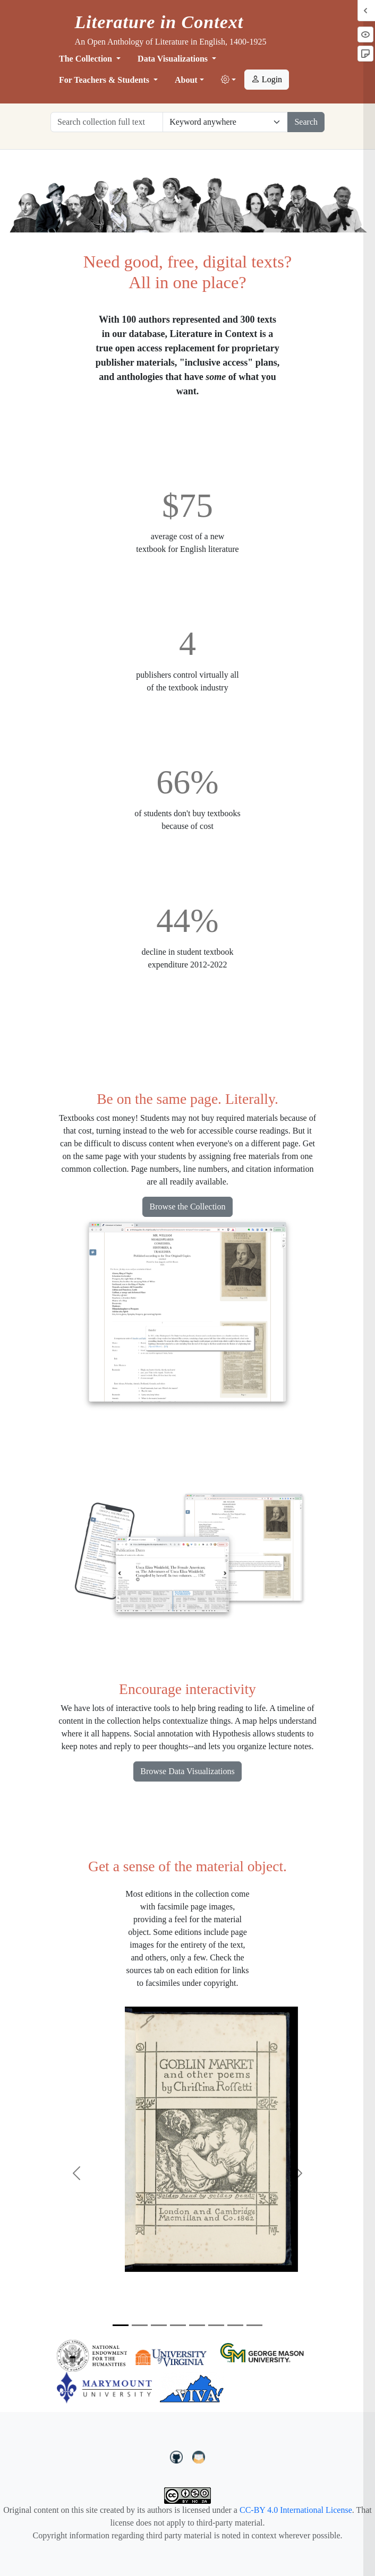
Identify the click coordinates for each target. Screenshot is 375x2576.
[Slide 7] (235, 2325)
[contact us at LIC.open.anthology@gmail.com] (199, 2455)
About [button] (186, 79)
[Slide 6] (216, 2325)
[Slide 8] (254, 2325)
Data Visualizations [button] (174, 58)
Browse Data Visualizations (187, 1771)
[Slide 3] (159, 2325)
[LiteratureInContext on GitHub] (178, 2455)
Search (306, 121)
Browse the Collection (187, 1206)
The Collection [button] (86, 58)
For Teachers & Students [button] (105, 79)
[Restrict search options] (225, 122)
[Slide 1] (121, 2325)
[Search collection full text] (106, 122)
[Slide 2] (140, 2325)
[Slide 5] (197, 2325)
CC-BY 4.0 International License (296, 2509)
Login (266, 79)
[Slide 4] (178, 2325)
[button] (228, 80)
